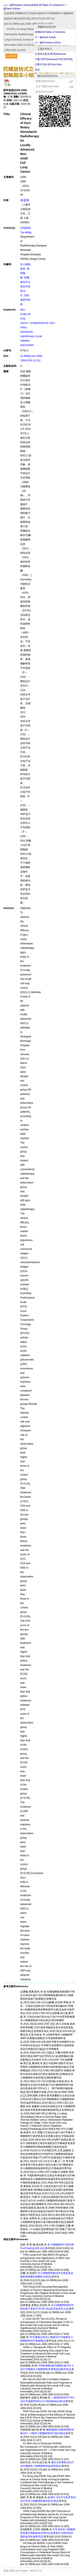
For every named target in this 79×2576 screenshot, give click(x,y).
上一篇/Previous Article (47, 42)
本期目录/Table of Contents (50, 32)
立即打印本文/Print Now (48, 64)
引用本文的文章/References (50, 53)
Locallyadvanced (38, 322)
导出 (37, 69)
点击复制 (11, 56)
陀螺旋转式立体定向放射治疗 (25, 286)
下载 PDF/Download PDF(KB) (53, 59)
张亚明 (24, 200)
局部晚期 (24, 273)
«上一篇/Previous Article (17, 5)
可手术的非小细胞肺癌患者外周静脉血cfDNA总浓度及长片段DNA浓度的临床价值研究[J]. (47, 2533)
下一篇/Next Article (45, 37)
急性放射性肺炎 (25, 300)
